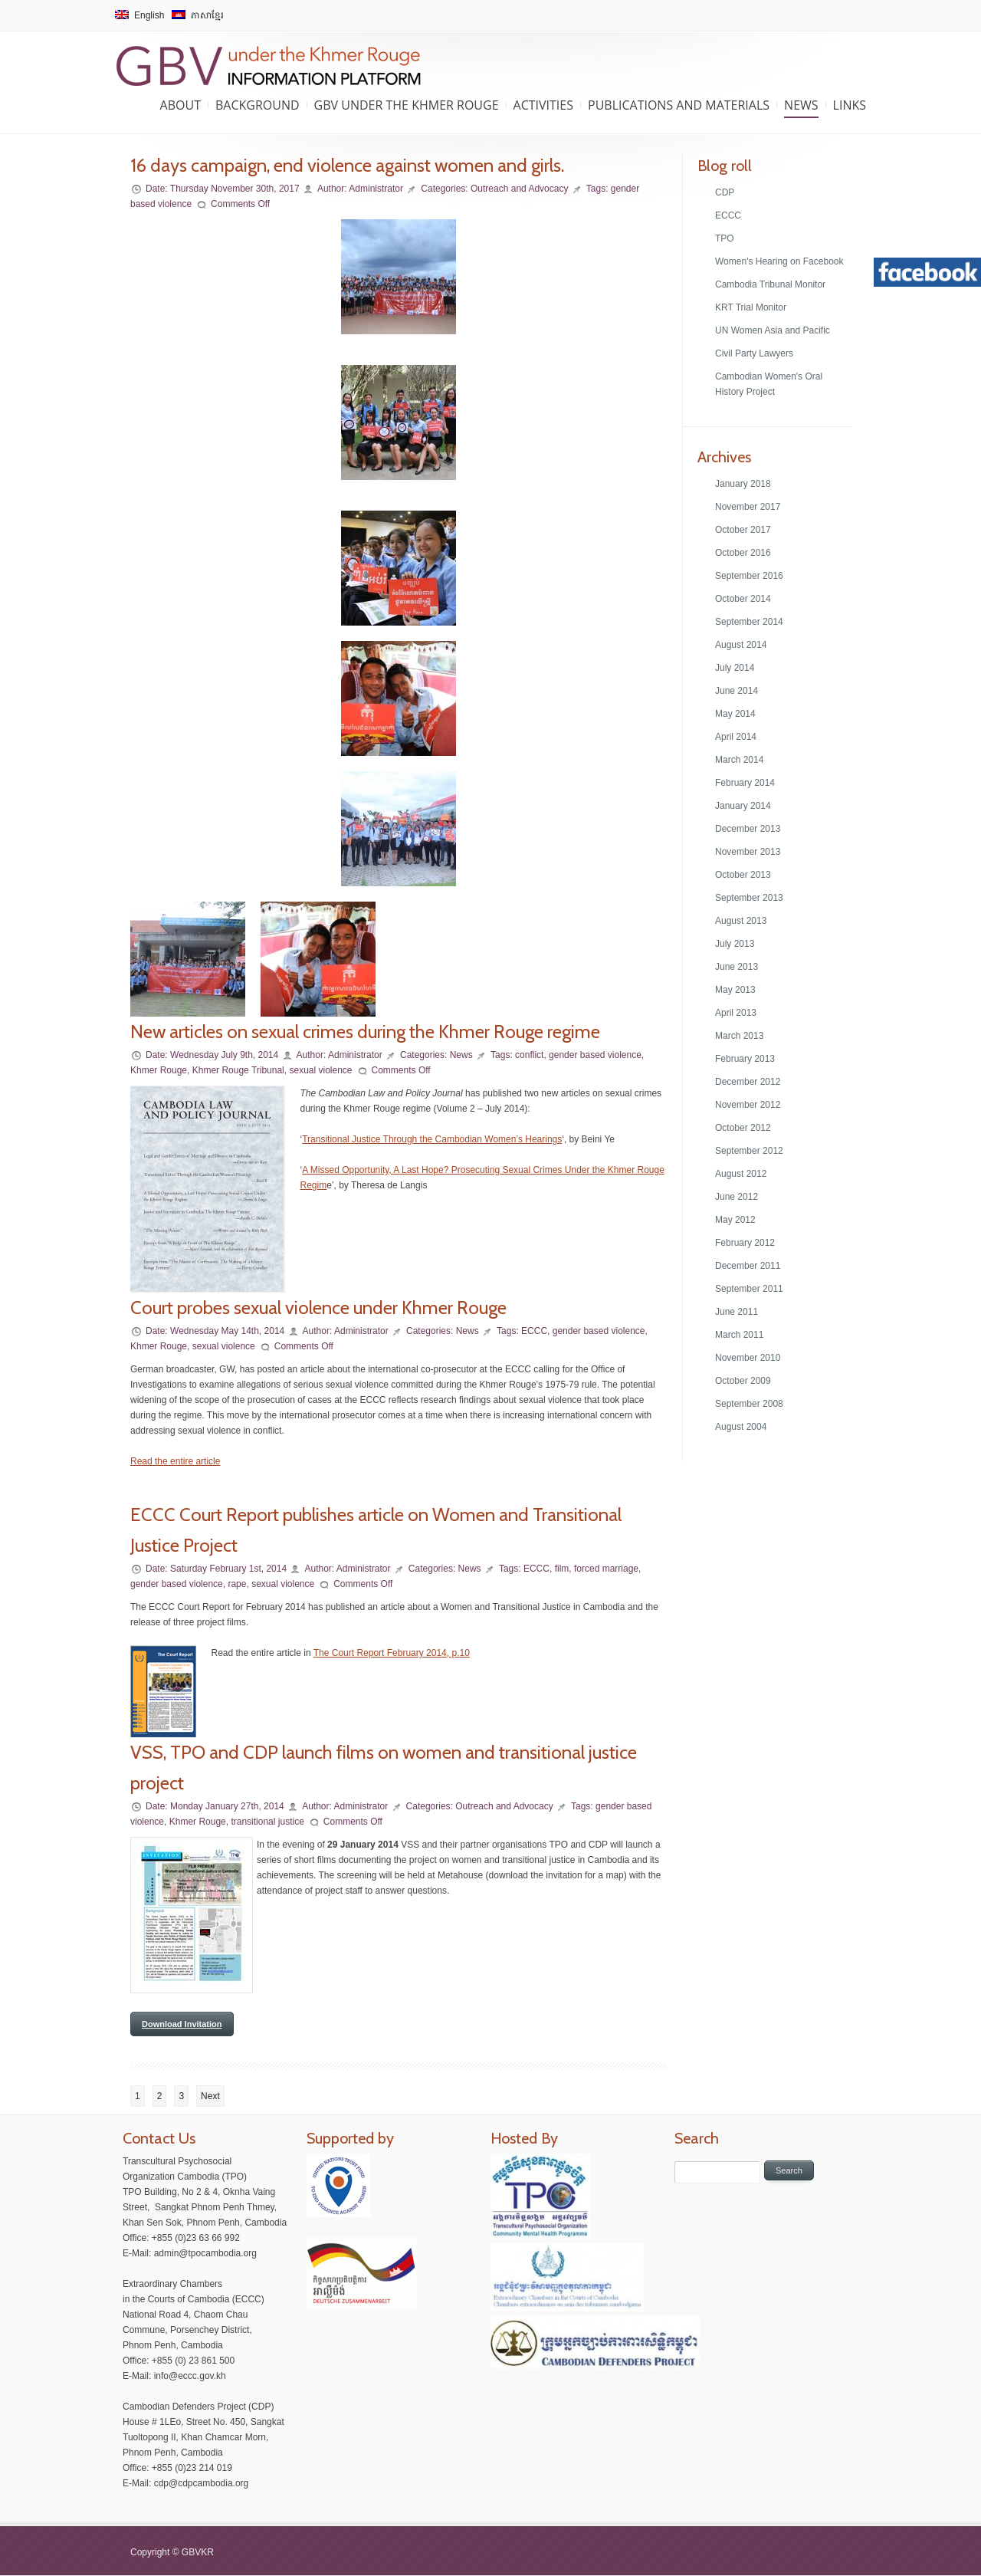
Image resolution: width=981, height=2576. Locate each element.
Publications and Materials (678, 105)
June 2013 (736, 966)
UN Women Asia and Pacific (772, 330)
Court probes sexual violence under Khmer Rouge (318, 1307)
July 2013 (734, 943)
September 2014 (749, 621)
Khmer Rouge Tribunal (238, 1070)
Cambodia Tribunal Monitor (770, 284)
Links (849, 105)
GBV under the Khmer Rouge (406, 105)
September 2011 (749, 1288)
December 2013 (747, 828)
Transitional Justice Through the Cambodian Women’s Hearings (432, 1139)
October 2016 (743, 552)
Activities (543, 105)
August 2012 (740, 1173)
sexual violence (320, 1070)
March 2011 (739, 1334)
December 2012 (747, 1081)
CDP (724, 192)
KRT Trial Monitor (750, 307)
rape (237, 1584)
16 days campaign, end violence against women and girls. (347, 165)
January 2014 (743, 805)
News (801, 105)
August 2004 (740, 1426)
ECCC (534, 1331)
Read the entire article (175, 1461)
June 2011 (736, 1311)
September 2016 (749, 575)
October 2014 (743, 598)
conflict (529, 1055)
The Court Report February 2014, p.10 (391, 1653)
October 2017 (743, 529)
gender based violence (595, 1055)
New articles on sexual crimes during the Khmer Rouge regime (365, 1031)
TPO (724, 238)
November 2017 (747, 506)
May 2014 (735, 713)
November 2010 (747, 1357)
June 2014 (736, 690)
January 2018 (743, 483)
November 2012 (747, 1104)
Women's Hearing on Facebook (779, 261)
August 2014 (740, 644)
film (562, 1568)
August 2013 (740, 920)
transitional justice (267, 1821)
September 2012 (749, 1150)
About (180, 105)
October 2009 (743, 1380)
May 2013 (735, 989)
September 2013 (749, 897)
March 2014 (739, 759)
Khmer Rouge (158, 1070)
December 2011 (747, 1265)
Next (210, 2096)
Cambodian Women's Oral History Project (768, 384)
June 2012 (736, 1196)
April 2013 (735, 1012)
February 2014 (745, 782)
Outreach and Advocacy (519, 188)
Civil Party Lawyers (754, 353)
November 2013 (747, 851)
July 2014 (734, 667)
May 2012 (735, 1219)
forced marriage (606, 1568)
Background (257, 105)
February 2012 (745, 1242)
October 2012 (743, 1127)
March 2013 (739, 1035)
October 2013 (743, 874)
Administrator (376, 188)
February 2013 (745, 1058)
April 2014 (735, 736)
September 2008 (749, 1403)
